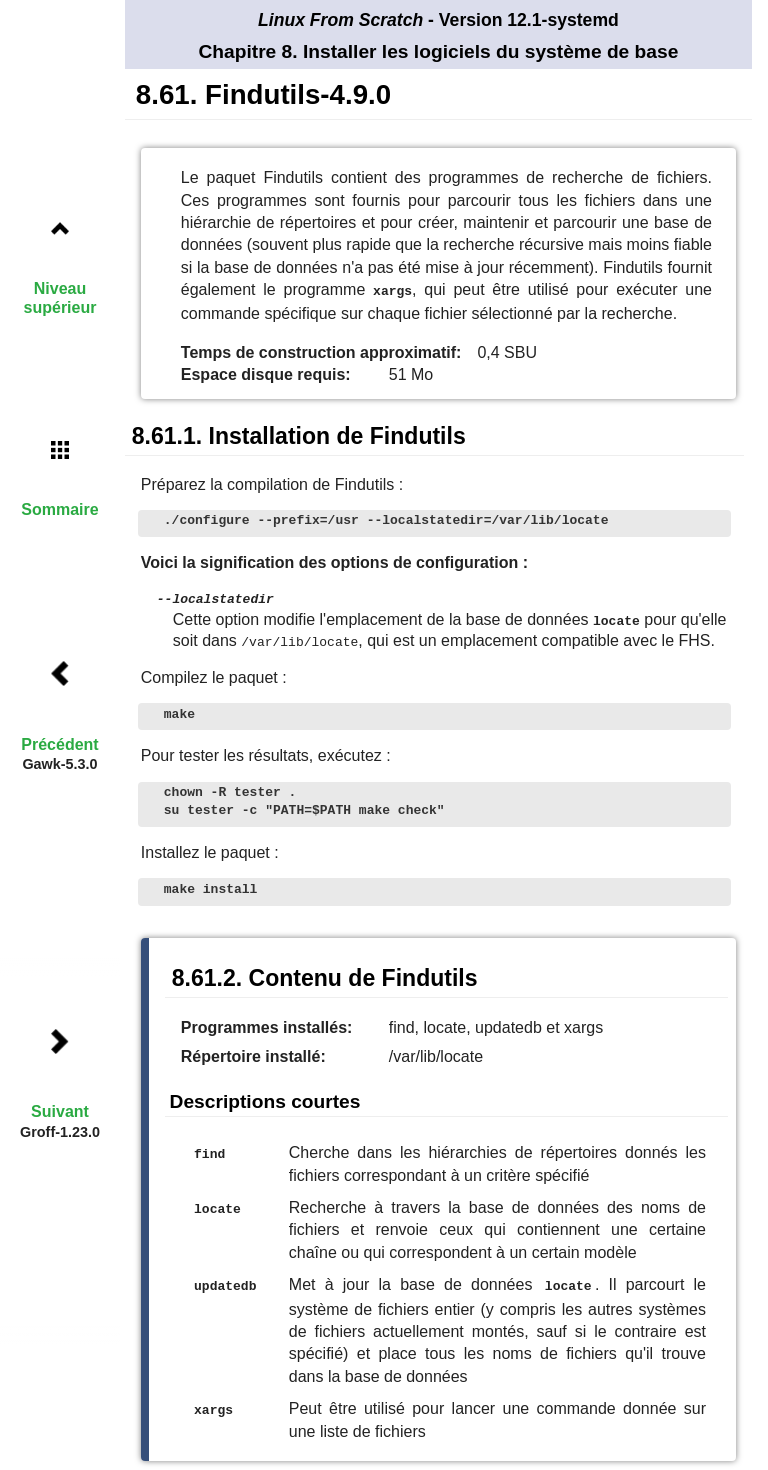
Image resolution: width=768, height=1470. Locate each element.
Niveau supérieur (60, 298)
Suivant (60, 1111)
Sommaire (59, 509)
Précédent (59, 744)
